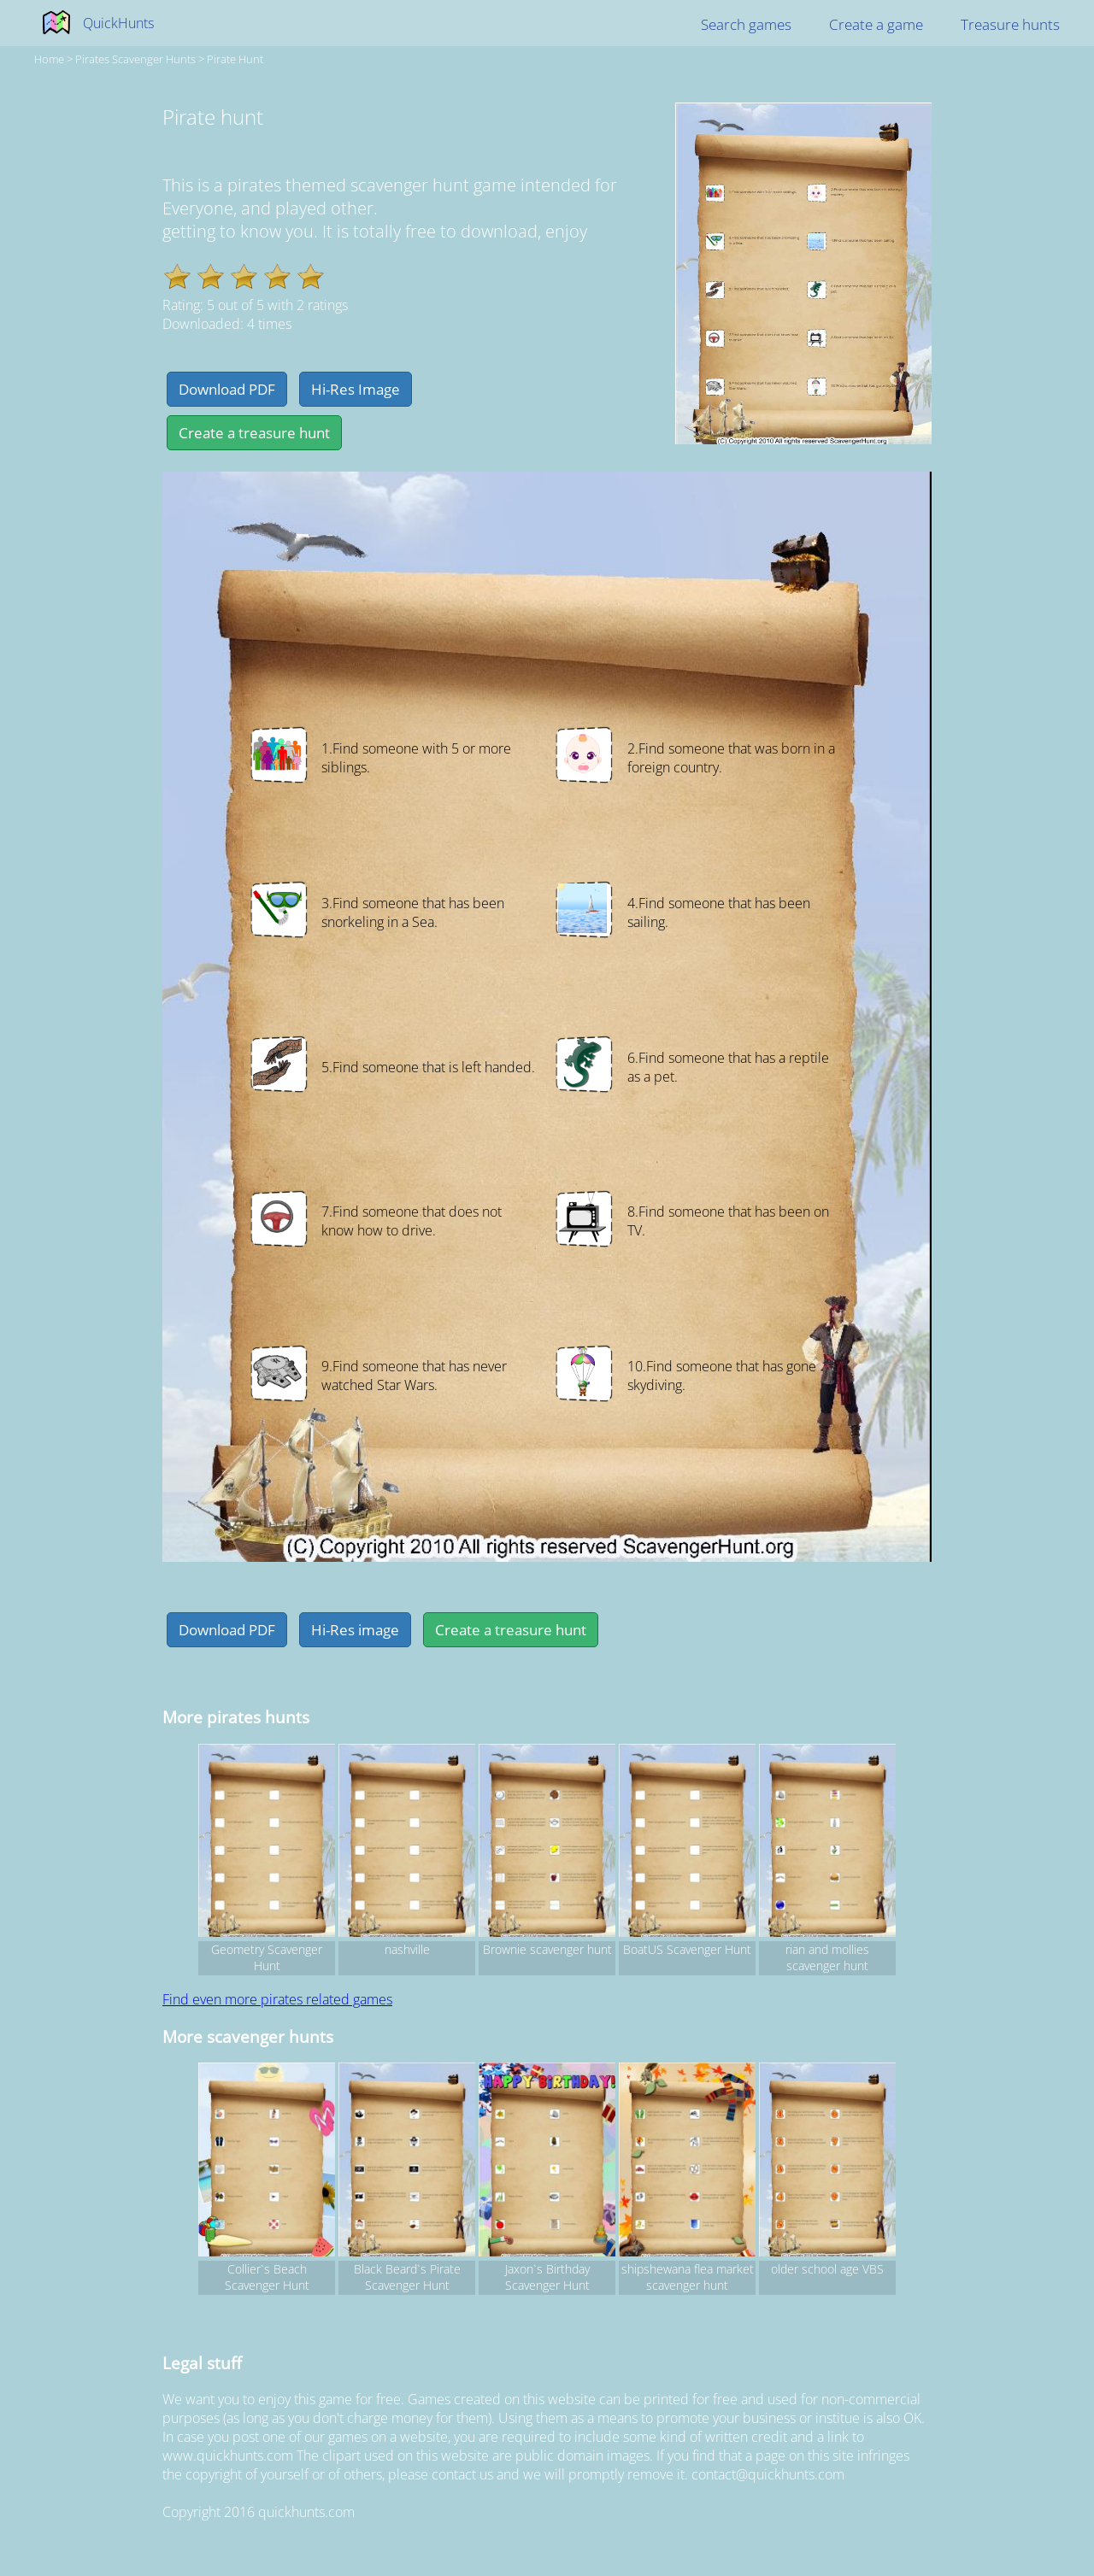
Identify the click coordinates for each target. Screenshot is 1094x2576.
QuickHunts (118, 23)
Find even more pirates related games (277, 1999)
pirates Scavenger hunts (135, 59)
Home (49, 59)
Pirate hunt (235, 59)
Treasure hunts (1010, 24)
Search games (746, 24)
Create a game (876, 24)
